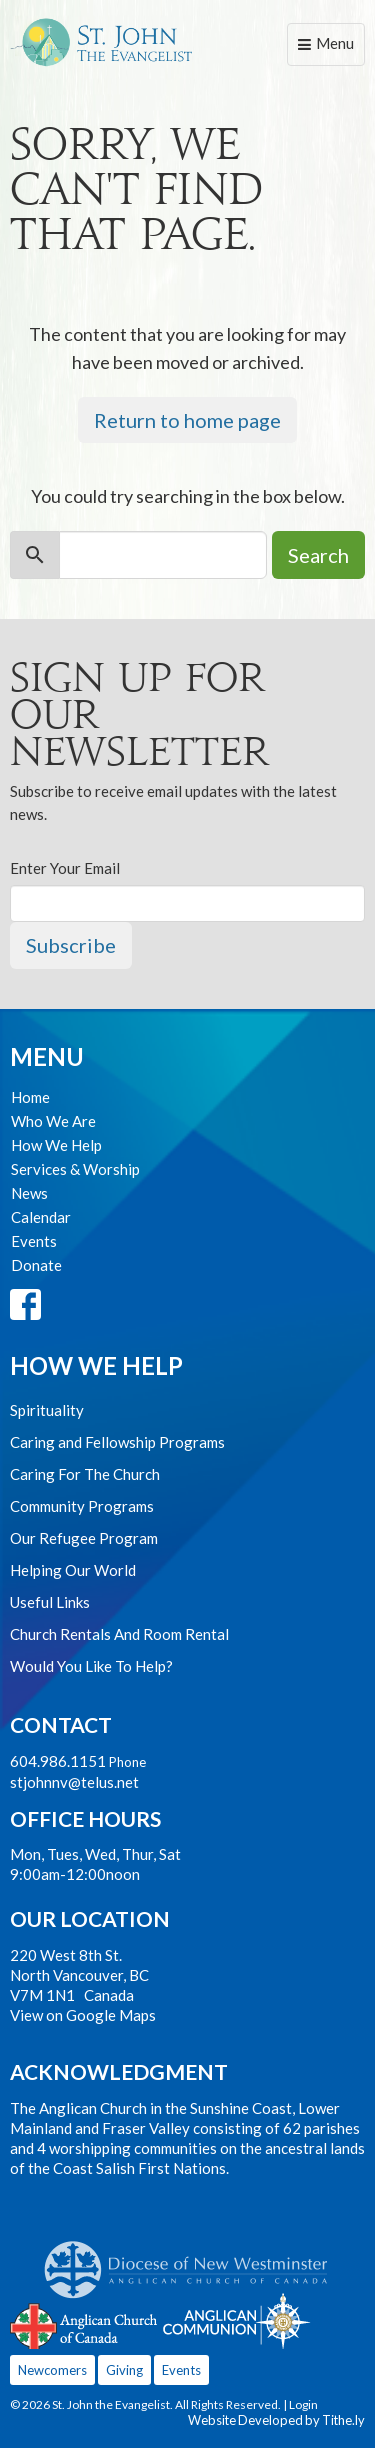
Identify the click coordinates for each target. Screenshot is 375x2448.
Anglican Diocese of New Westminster (193, 2260)
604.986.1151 (58, 1761)
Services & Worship (75, 1169)
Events (34, 1241)
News (29, 1193)
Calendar (41, 1217)
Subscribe (71, 945)
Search (318, 555)
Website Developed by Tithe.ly (276, 2420)
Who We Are (53, 1121)
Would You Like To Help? (91, 1666)
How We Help (56, 1145)
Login (303, 2404)
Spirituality (47, 1410)
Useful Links (50, 1602)
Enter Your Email (65, 868)
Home (30, 1097)
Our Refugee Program (84, 1538)
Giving (124, 2370)
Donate (36, 1265)
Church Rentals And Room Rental (119, 1634)
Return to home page (187, 420)
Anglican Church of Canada (84, 2324)
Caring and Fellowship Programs (117, 1442)
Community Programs (82, 1506)
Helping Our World (73, 1570)
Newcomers (52, 2370)
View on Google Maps (83, 2015)
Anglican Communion (236, 2320)
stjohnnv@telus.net (74, 1782)
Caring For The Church (85, 1474)
